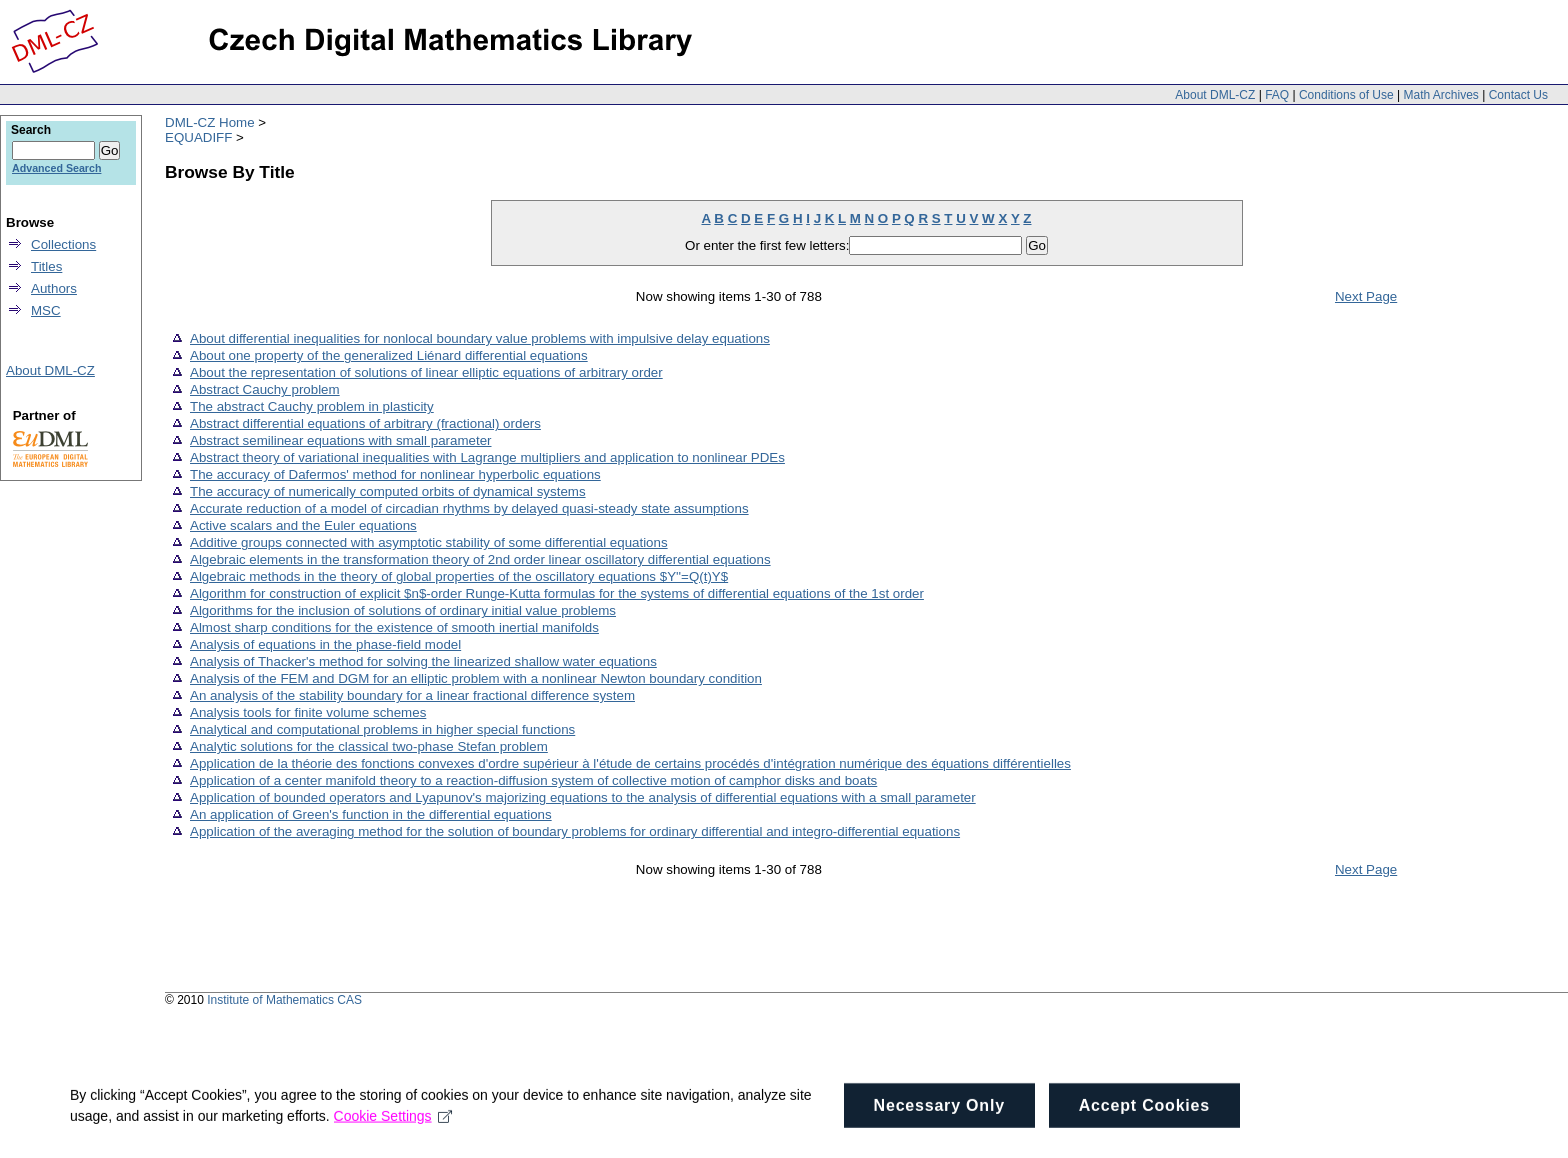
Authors (54, 288)
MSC (46, 310)
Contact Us (1518, 95)
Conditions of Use (1346, 95)
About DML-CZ (1215, 95)
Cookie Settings (393, 1128)
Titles (46, 266)
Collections (63, 244)
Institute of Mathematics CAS (284, 1000)
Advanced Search (56, 168)
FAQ (1277, 95)
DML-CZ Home (210, 122)
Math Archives (1440, 95)
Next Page (1366, 296)
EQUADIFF (198, 137)
